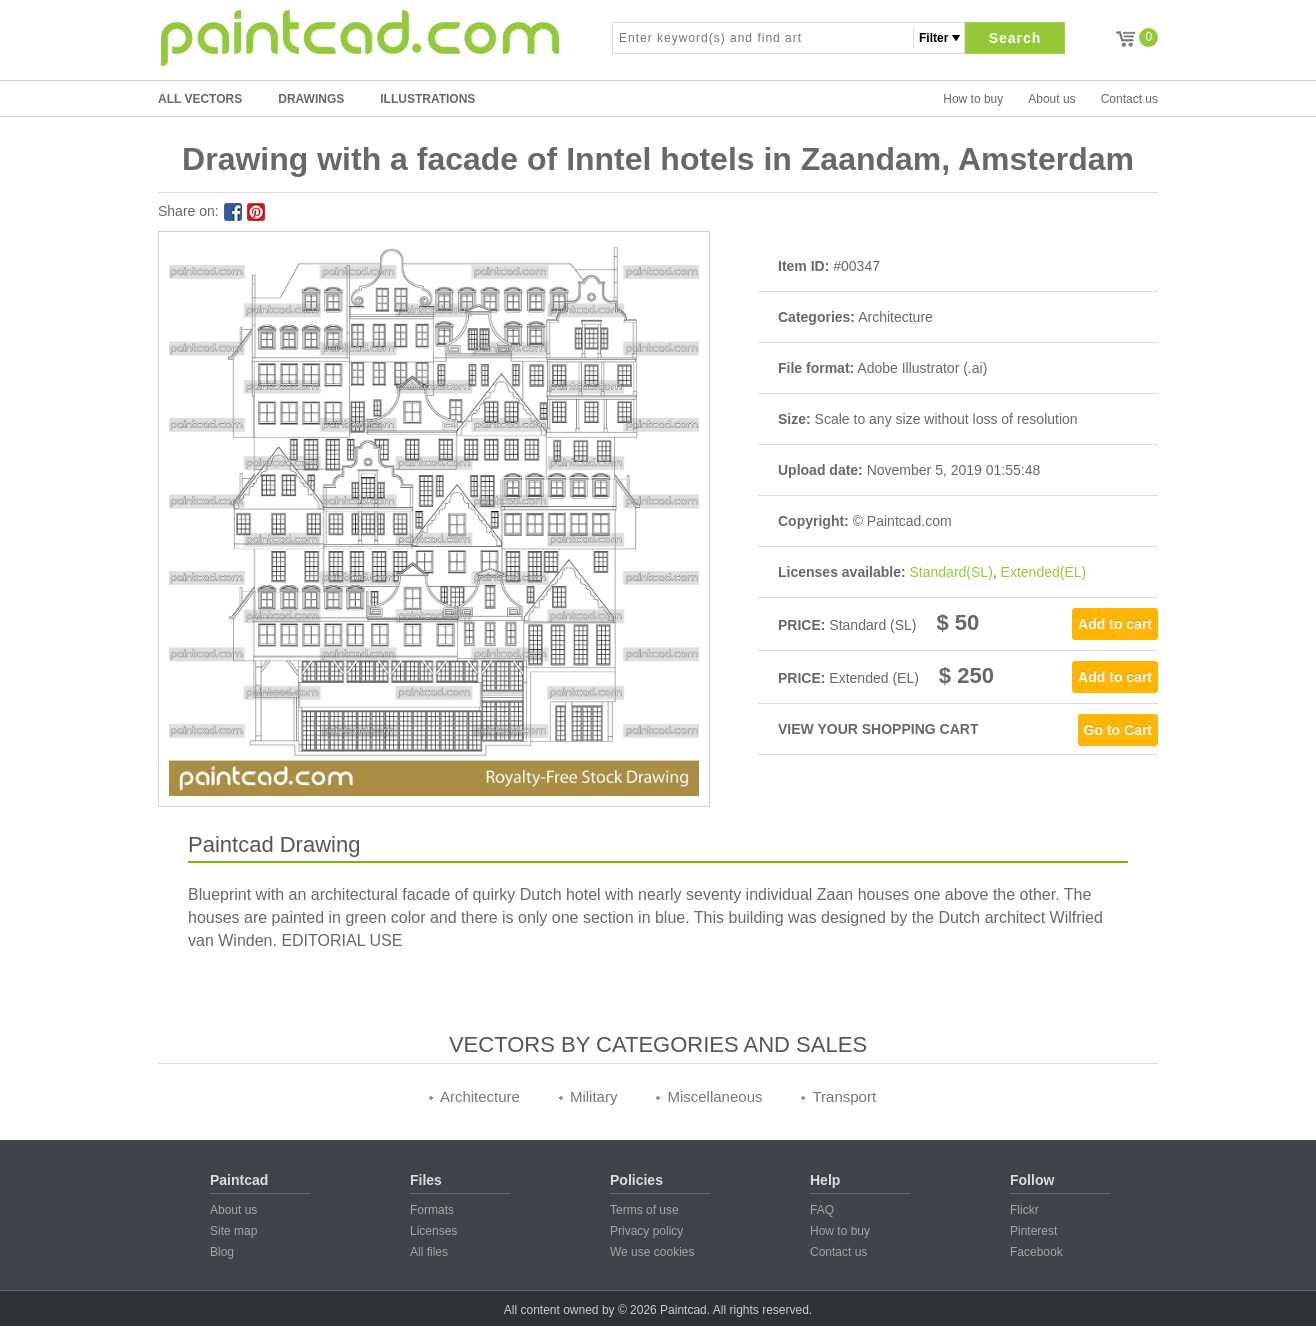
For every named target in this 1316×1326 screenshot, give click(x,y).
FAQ (822, 1210)
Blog (222, 1252)
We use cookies (652, 1252)
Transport (844, 1096)
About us (1051, 99)
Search (1015, 38)
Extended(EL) (1044, 572)
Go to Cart (1118, 730)
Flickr (1024, 1210)
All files (429, 1252)
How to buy (973, 99)
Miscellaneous (714, 1096)
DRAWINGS (311, 99)
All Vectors (200, 99)
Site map (233, 1231)
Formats (432, 1210)
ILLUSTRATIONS (427, 99)
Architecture (480, 1096)
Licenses (433, 1231)
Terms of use (644, 1210)
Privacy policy (646, 1231)
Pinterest (1033, 1231)
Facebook (1036, 1252)
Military (594, 1096)
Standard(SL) (951, 572)
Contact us (1129, 99)
